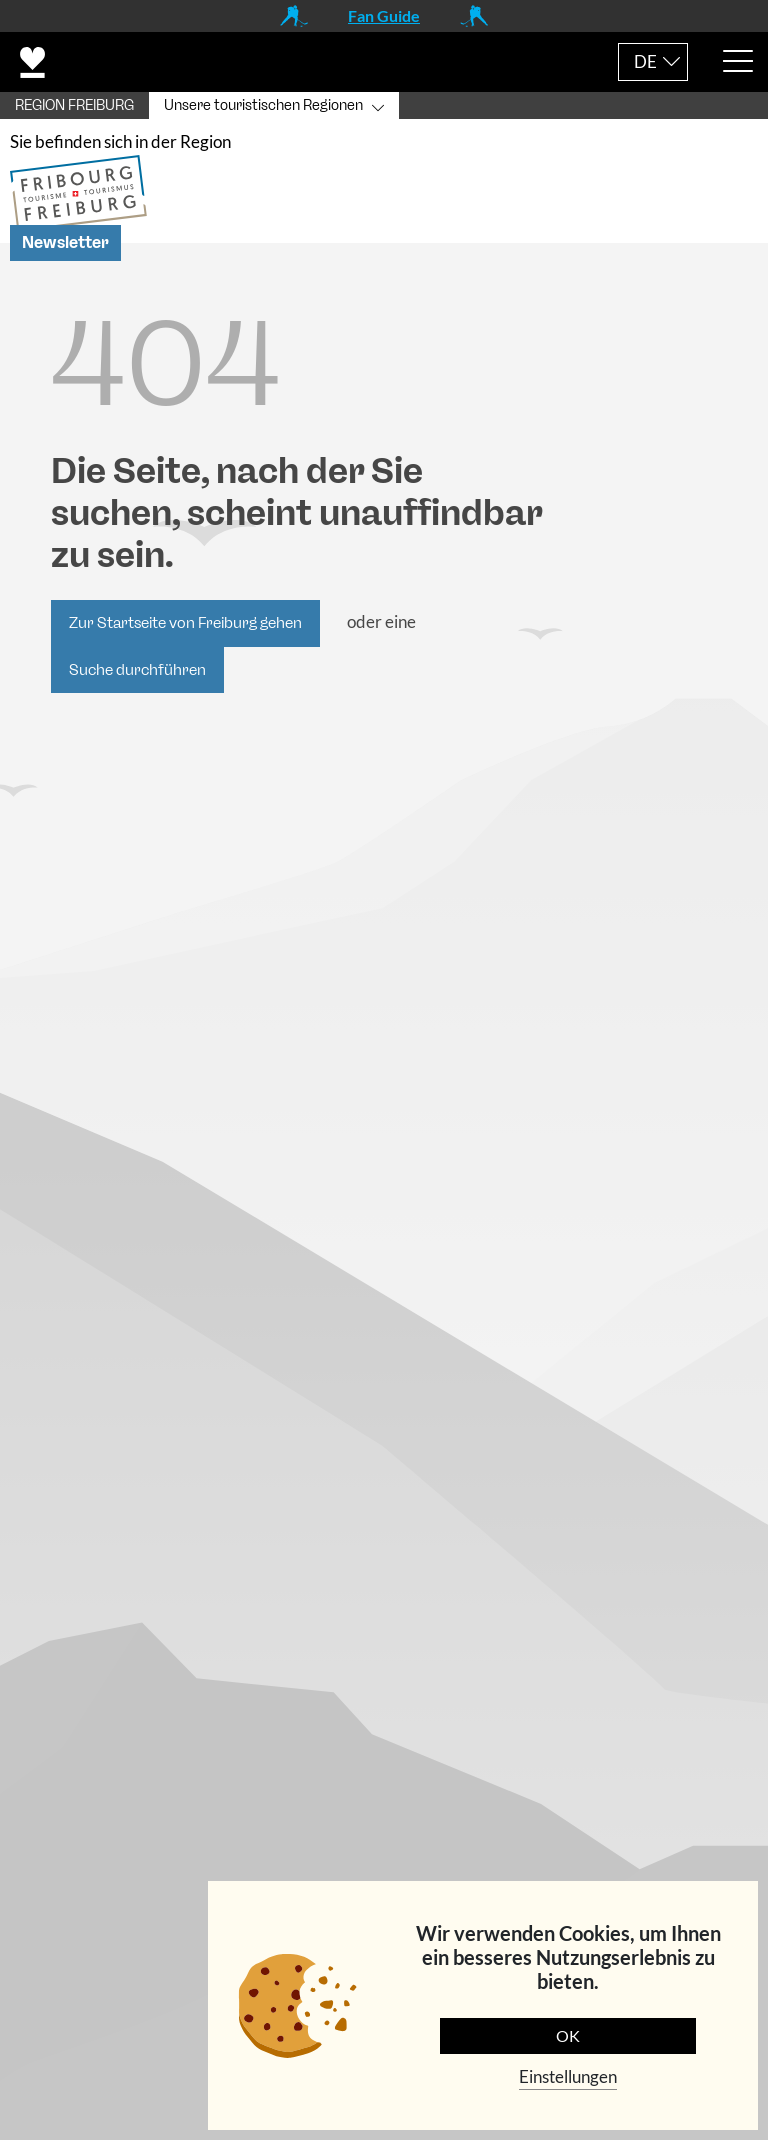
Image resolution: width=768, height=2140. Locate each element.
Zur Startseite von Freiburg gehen (185, 627)
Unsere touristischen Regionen (263, 105)
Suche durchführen (137, 673)
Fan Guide (384, 15)
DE (645, 61)
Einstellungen (568, 2076)
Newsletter (65, 246)
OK (568, 2035)
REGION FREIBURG (74, 105)
